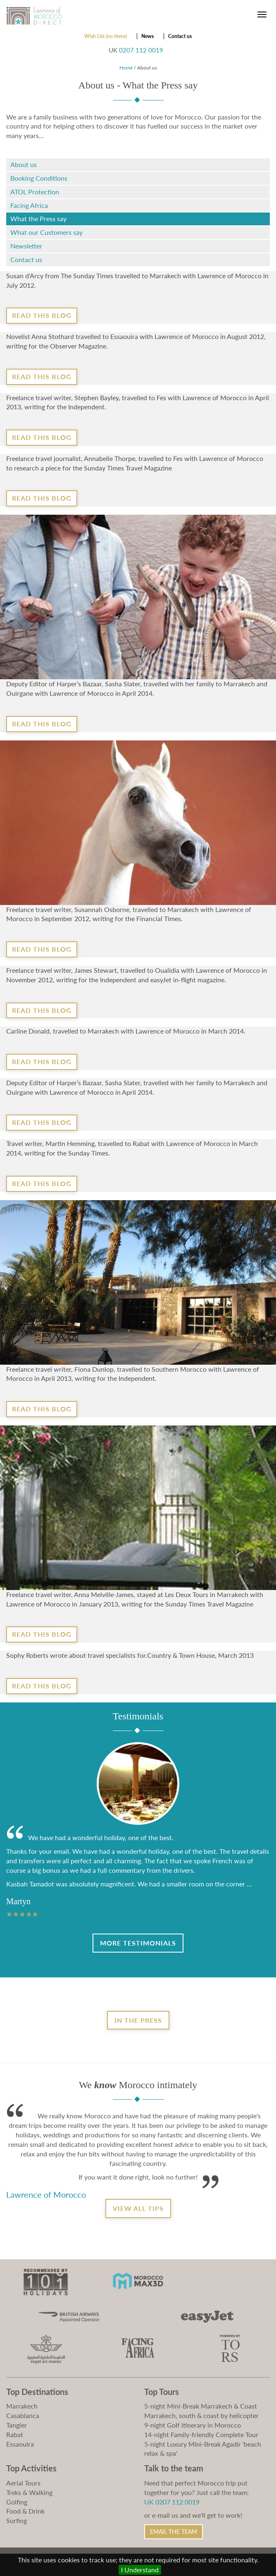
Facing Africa (29, 205)
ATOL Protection (34, 192)
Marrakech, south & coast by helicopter (201, 2415)
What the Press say (38, 218)
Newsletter (26, 246)
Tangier (16, 2425)
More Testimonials (138, 1943)
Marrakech (22, 2406)
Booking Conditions (38, 178)
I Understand (140, 2570)
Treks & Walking (29, 2492)
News (147, 36)
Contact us (180, 36)
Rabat (14, 2434)
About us (23, 164)
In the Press (138, 2020)
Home (126, 67)
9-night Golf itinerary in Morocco (192, 2425)
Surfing (16, 2520)
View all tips (138, 2208)
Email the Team (173, 2531)
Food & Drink (25, 2511)
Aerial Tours (23, 2483)
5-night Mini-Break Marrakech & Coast (200, 2406)
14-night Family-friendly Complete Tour (201, 2434)
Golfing (16, 2502)
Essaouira (20, 2444)
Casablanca (22, 2415)
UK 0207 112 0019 (172, 2502)
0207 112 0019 (141, 50)
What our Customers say (46, 232)
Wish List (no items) (105, 36)
